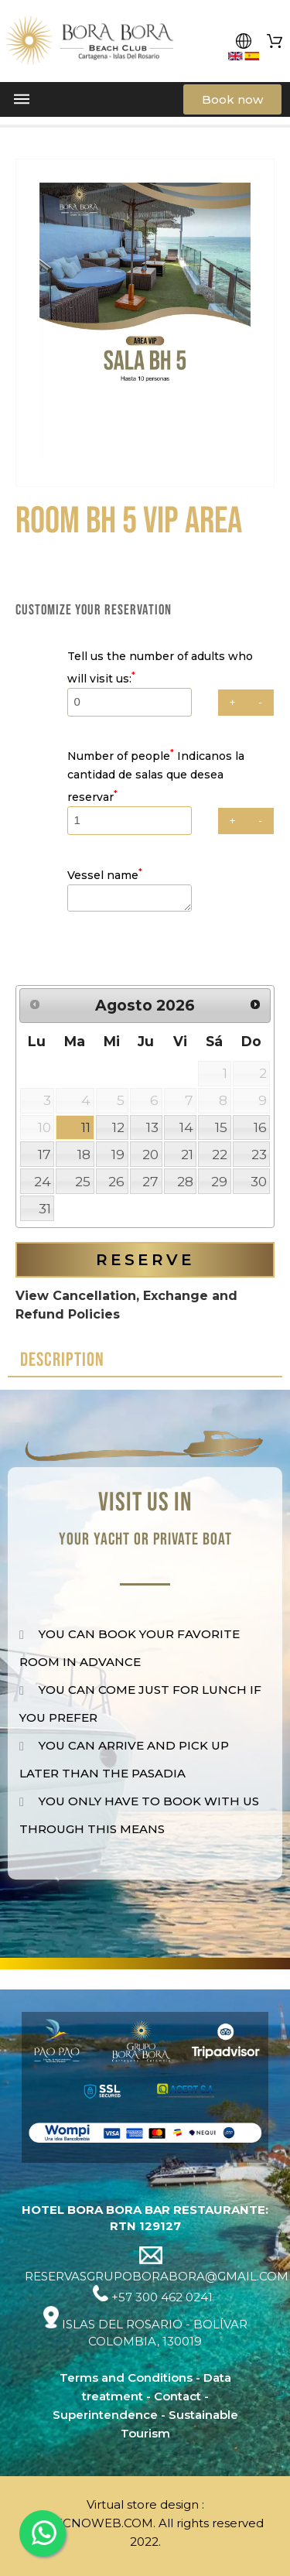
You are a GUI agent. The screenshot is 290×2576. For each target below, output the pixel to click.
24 (42, 1181)
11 (85, 1127)
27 (150, 1181)
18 (83, 1154)
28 (185, 1181)
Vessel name (104, 875)
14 (186, 1127)
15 (221, 1127)
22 (219, 1154)
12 (118, 1127)
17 (44, 1154)
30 (259, 1181)
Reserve (145, 1259)
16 (260, 1127)
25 (82, 1181)
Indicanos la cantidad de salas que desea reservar (155, 776)
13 (152, 1127)
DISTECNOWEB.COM (90, 2523)
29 (219, 1181)
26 (116, 1181)
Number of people (122, 756)
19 (118, 1154)
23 (259, 1154)
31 (45, 1208)
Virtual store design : (145, 2504)
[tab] (145, 1360)
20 (150, 1154)
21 (187, 1154)
